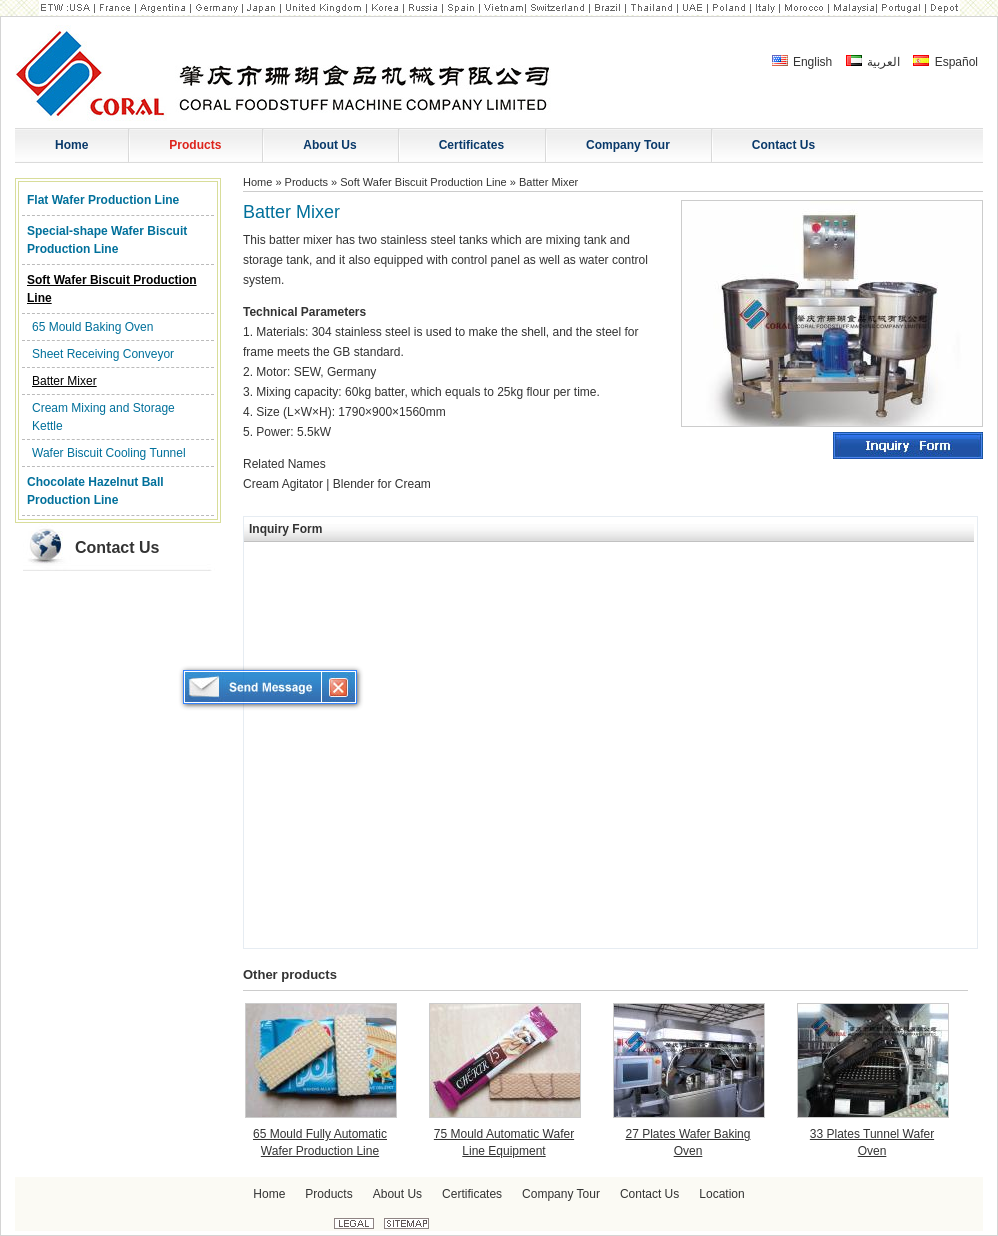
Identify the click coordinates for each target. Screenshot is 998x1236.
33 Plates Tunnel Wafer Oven (872, 1142)
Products (306, 182)
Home (257, 182)
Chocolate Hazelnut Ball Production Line (95, 491)
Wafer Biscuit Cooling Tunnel (109, 453)
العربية (873, 62)
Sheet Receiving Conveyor (103, 354)
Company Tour (561, 1194)
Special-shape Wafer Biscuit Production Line (107, 240)
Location (721, 1194)
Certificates (472, 1194)
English (802, 62)
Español (945, 62)
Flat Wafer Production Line (103, 200)
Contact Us (117, 547)
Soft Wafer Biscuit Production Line (112, 289)
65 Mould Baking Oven (92, 327)
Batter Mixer (64, 381)
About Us (397, 1194)
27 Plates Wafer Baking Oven (688, 1142)
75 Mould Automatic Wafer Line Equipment (504, 1142)
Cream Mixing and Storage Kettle (103, 417)
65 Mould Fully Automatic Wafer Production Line (320, 1142)
